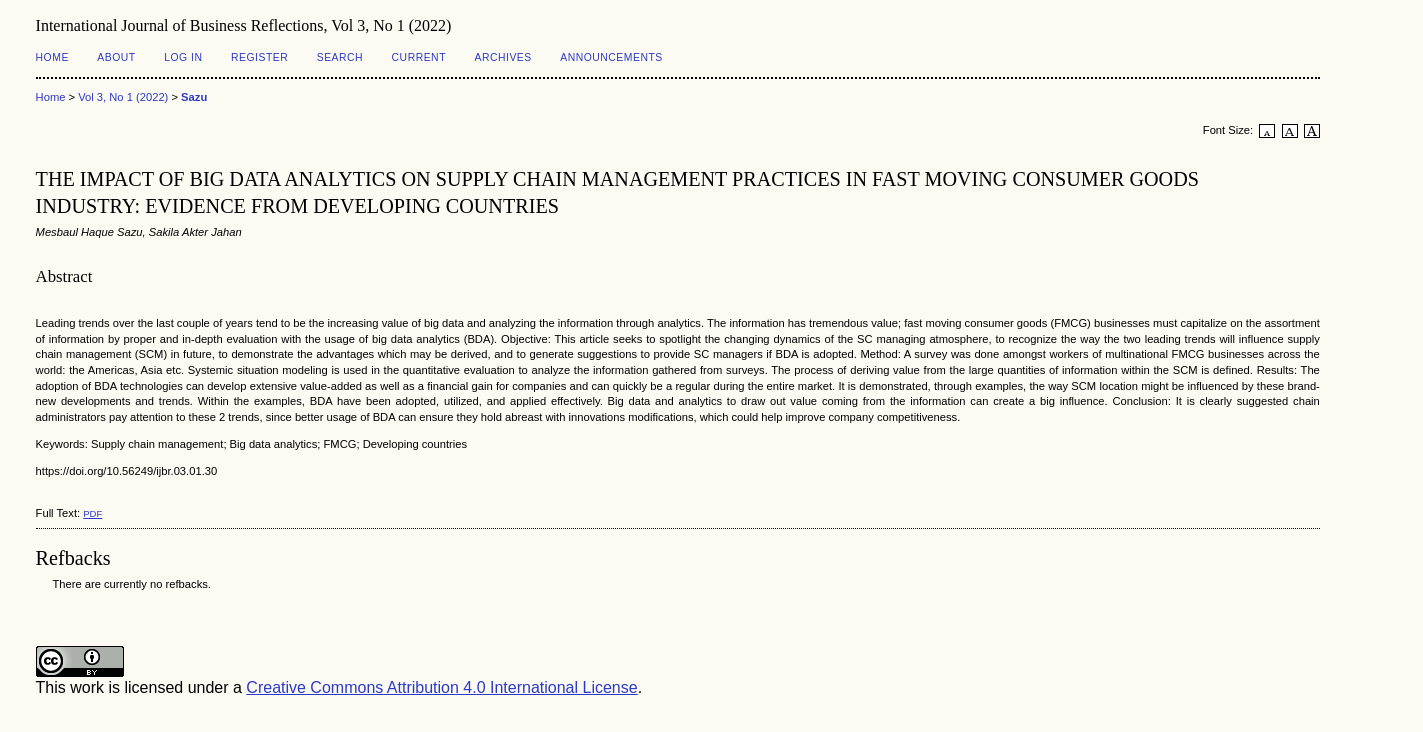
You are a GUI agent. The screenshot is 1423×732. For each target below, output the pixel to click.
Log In (183, 57)
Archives (502, 57)
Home (52, 57)
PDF (92, 513)
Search (340, 57)
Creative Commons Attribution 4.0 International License (441, 687)
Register (259, 57)
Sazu (194, 97)
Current (419, 57)
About (116, 57)
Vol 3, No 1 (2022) (123, 97)
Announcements (611, 57)
